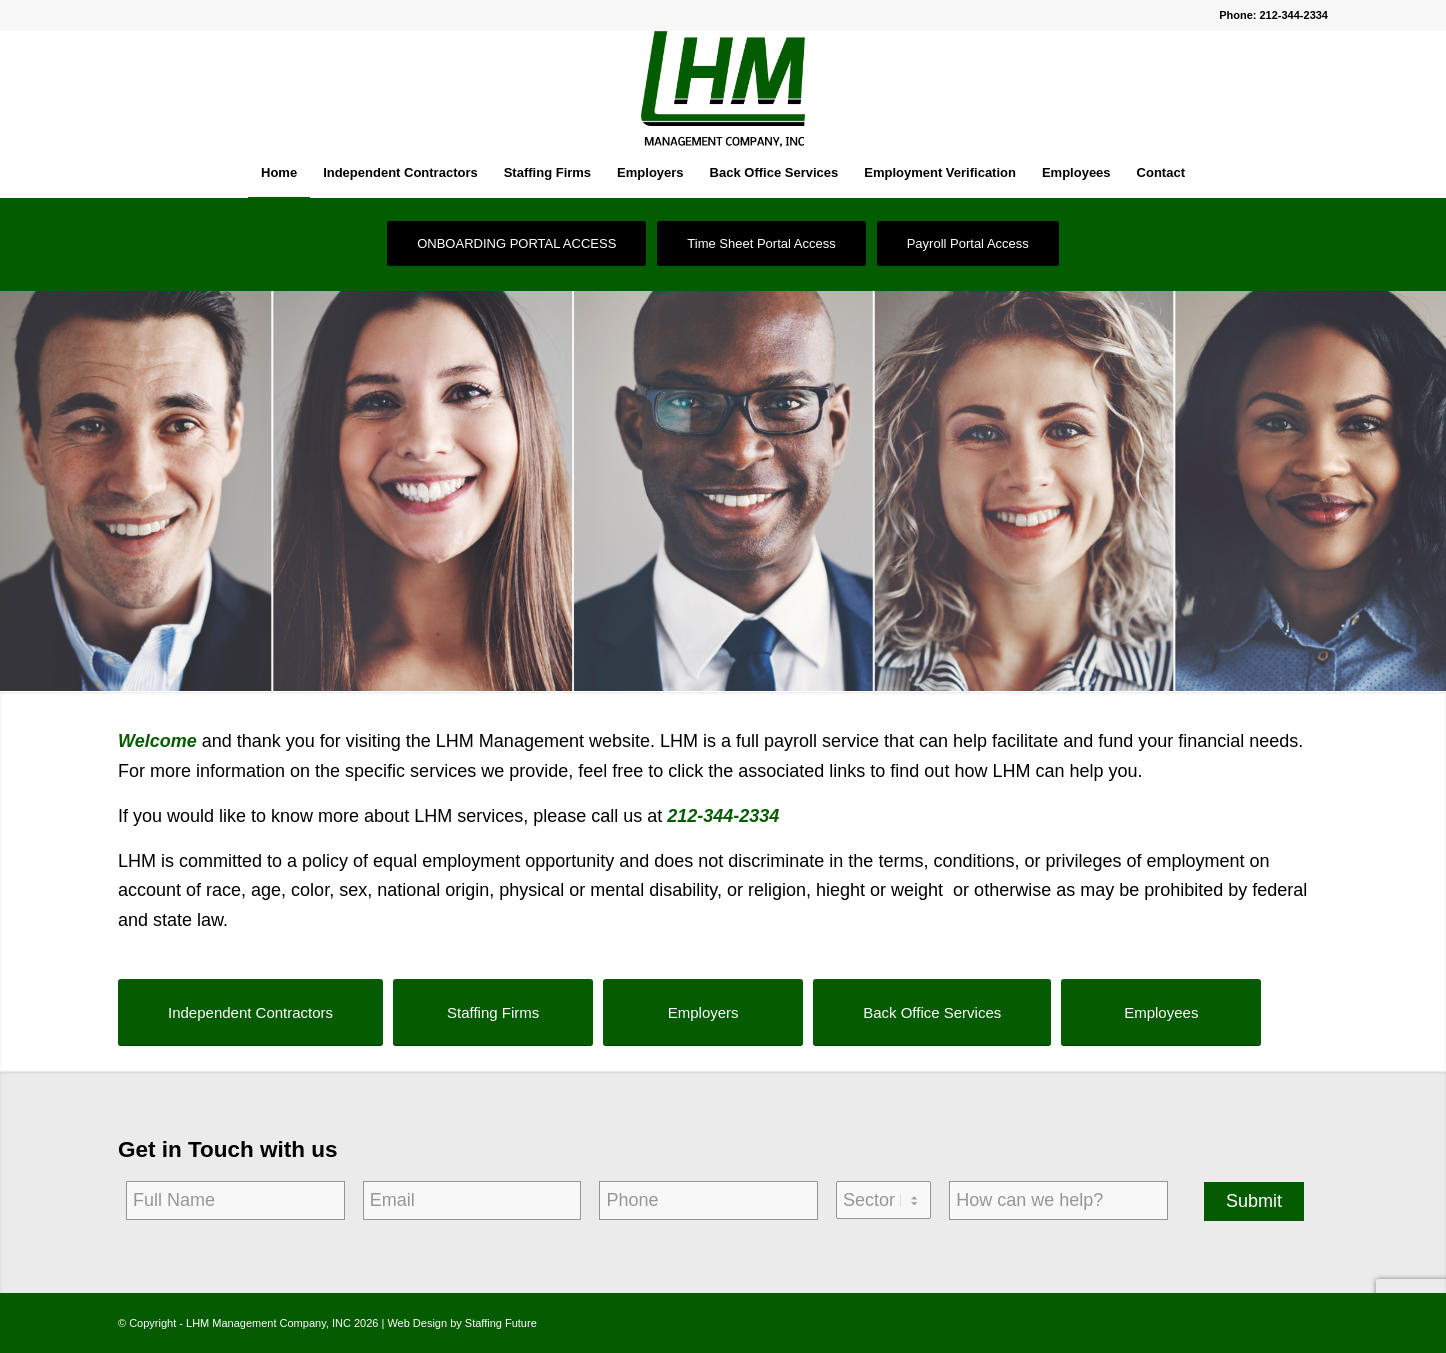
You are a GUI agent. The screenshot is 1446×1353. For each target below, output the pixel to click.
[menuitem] (279, 173)
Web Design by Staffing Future (461, 1323)
